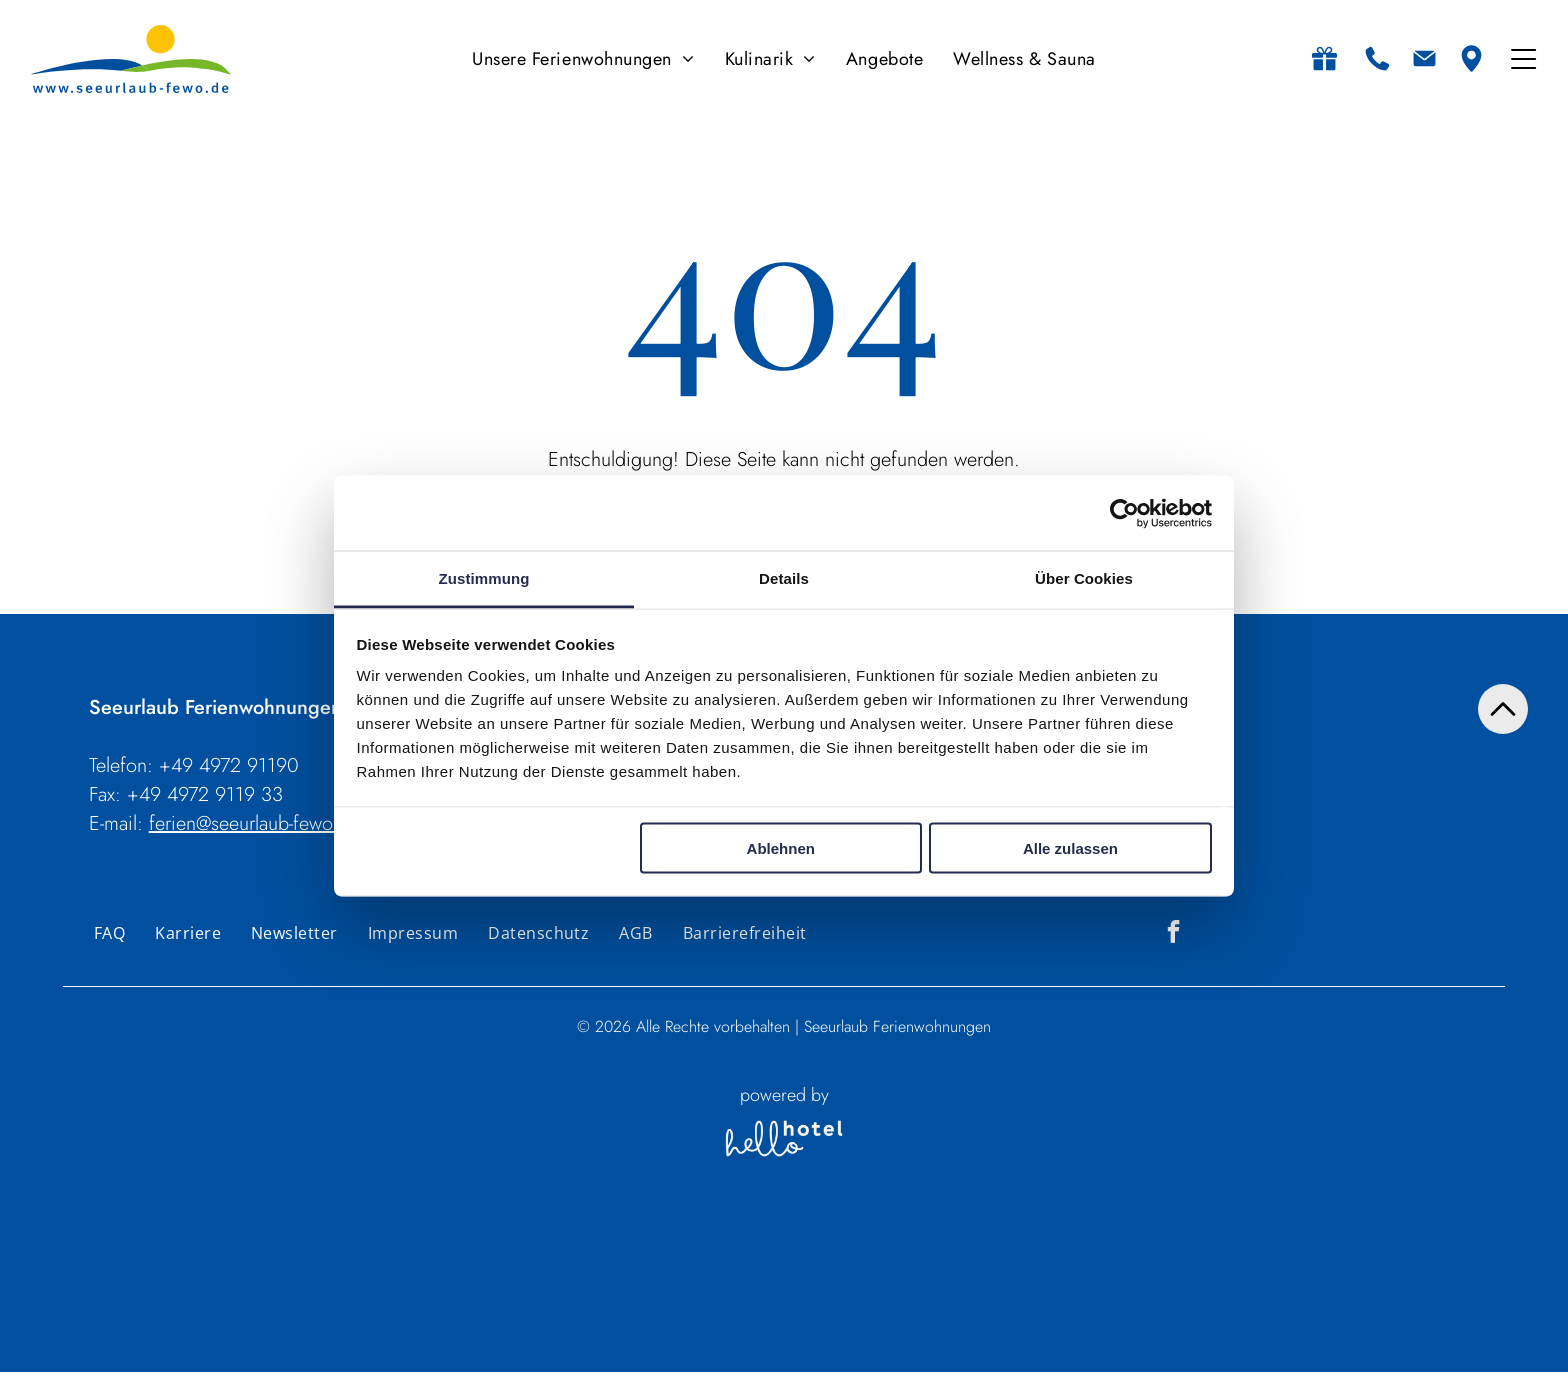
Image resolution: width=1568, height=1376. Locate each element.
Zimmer (893, 1289)
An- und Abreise (477, 1289)
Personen (814, 1289)
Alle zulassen (1070, 849)
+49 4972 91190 (229, 768)
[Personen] (818, 1331)
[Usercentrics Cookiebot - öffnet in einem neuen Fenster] (1124, 515)
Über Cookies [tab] (1084, 579)
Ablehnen (781, 849)
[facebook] (1173, 937)
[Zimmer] (902, 1331)
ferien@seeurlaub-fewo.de (254, 826)
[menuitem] (583, 60)
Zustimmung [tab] (484, 579)
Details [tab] (784, 579)
